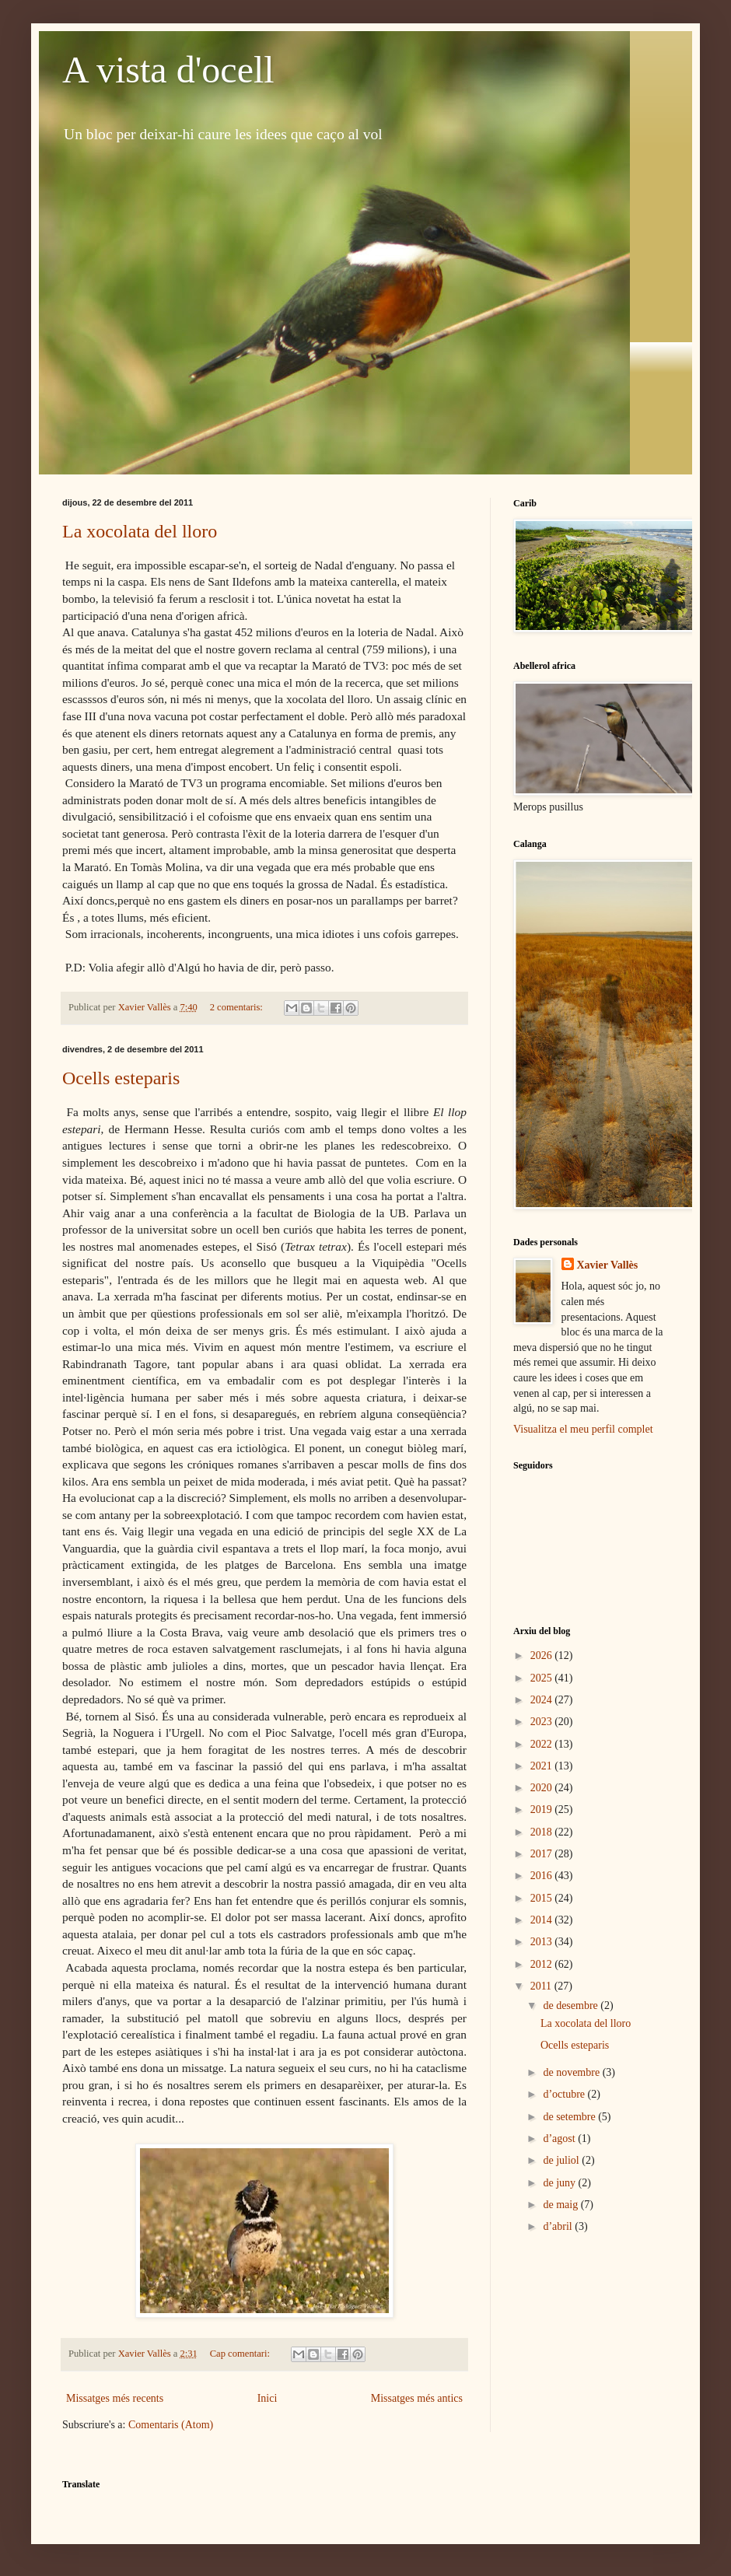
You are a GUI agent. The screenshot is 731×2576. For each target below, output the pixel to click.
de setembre (570, 2117)
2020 (542, 1788)
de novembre (572, 2072)
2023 (542, 1721)
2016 (542, 1875)
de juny (560, 2183)
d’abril (559, 2226)
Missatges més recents (114, 2398)
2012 (542, 1964)
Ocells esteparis (121, 1078)
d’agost (560, 2138)
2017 (542, 1854)
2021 (542, 1766)
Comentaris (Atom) (170, 2425)
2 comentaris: (237, 1007)
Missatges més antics (417, 2398)
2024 (542, 1700)
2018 (542, 1832)
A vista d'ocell (168, 69)
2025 (542, 1678)
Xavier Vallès (607, 1265)
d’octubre (565, 2094)
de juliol (562, 2160)
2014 (542, 1920)
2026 (542, 1655)
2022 (542, 1744)
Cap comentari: (241, 2353)
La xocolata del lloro (139, 531)
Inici (267, 2398)
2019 (542, 1809)
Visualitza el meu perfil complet (583, 1429)
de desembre (571, 2005)
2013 (542, 1942)
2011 (542, 1986)
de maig (561, 2204)
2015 (542, 1898)
